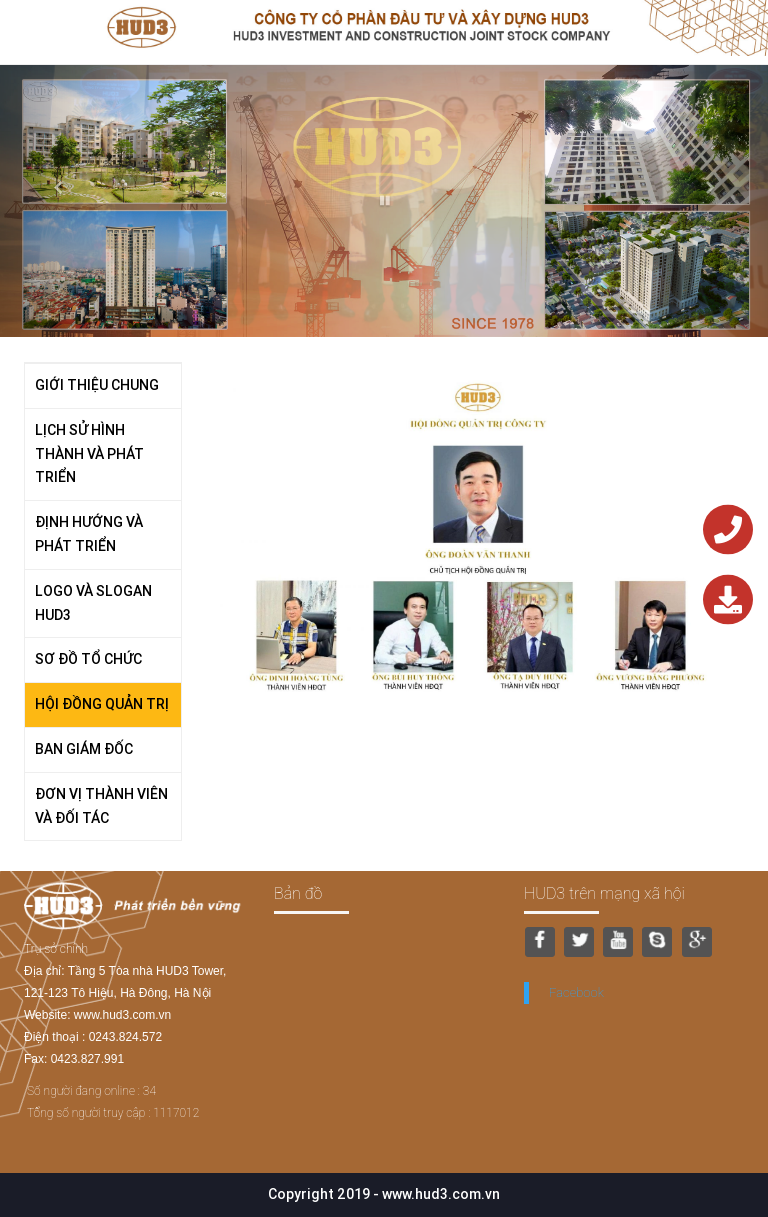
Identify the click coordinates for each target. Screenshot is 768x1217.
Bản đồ (298, 893)
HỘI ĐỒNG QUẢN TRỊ (102, 704)
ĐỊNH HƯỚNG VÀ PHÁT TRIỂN (89, 534)
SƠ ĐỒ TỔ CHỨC (88, 659)
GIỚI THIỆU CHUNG (97, 385)
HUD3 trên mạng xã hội (604, 893)
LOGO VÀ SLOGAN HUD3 (93, 603)
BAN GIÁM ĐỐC (84, 749)
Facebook (576, 992)
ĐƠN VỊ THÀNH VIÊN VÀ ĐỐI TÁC (101, 806)
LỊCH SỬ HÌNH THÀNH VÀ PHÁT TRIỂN (89, 454)
